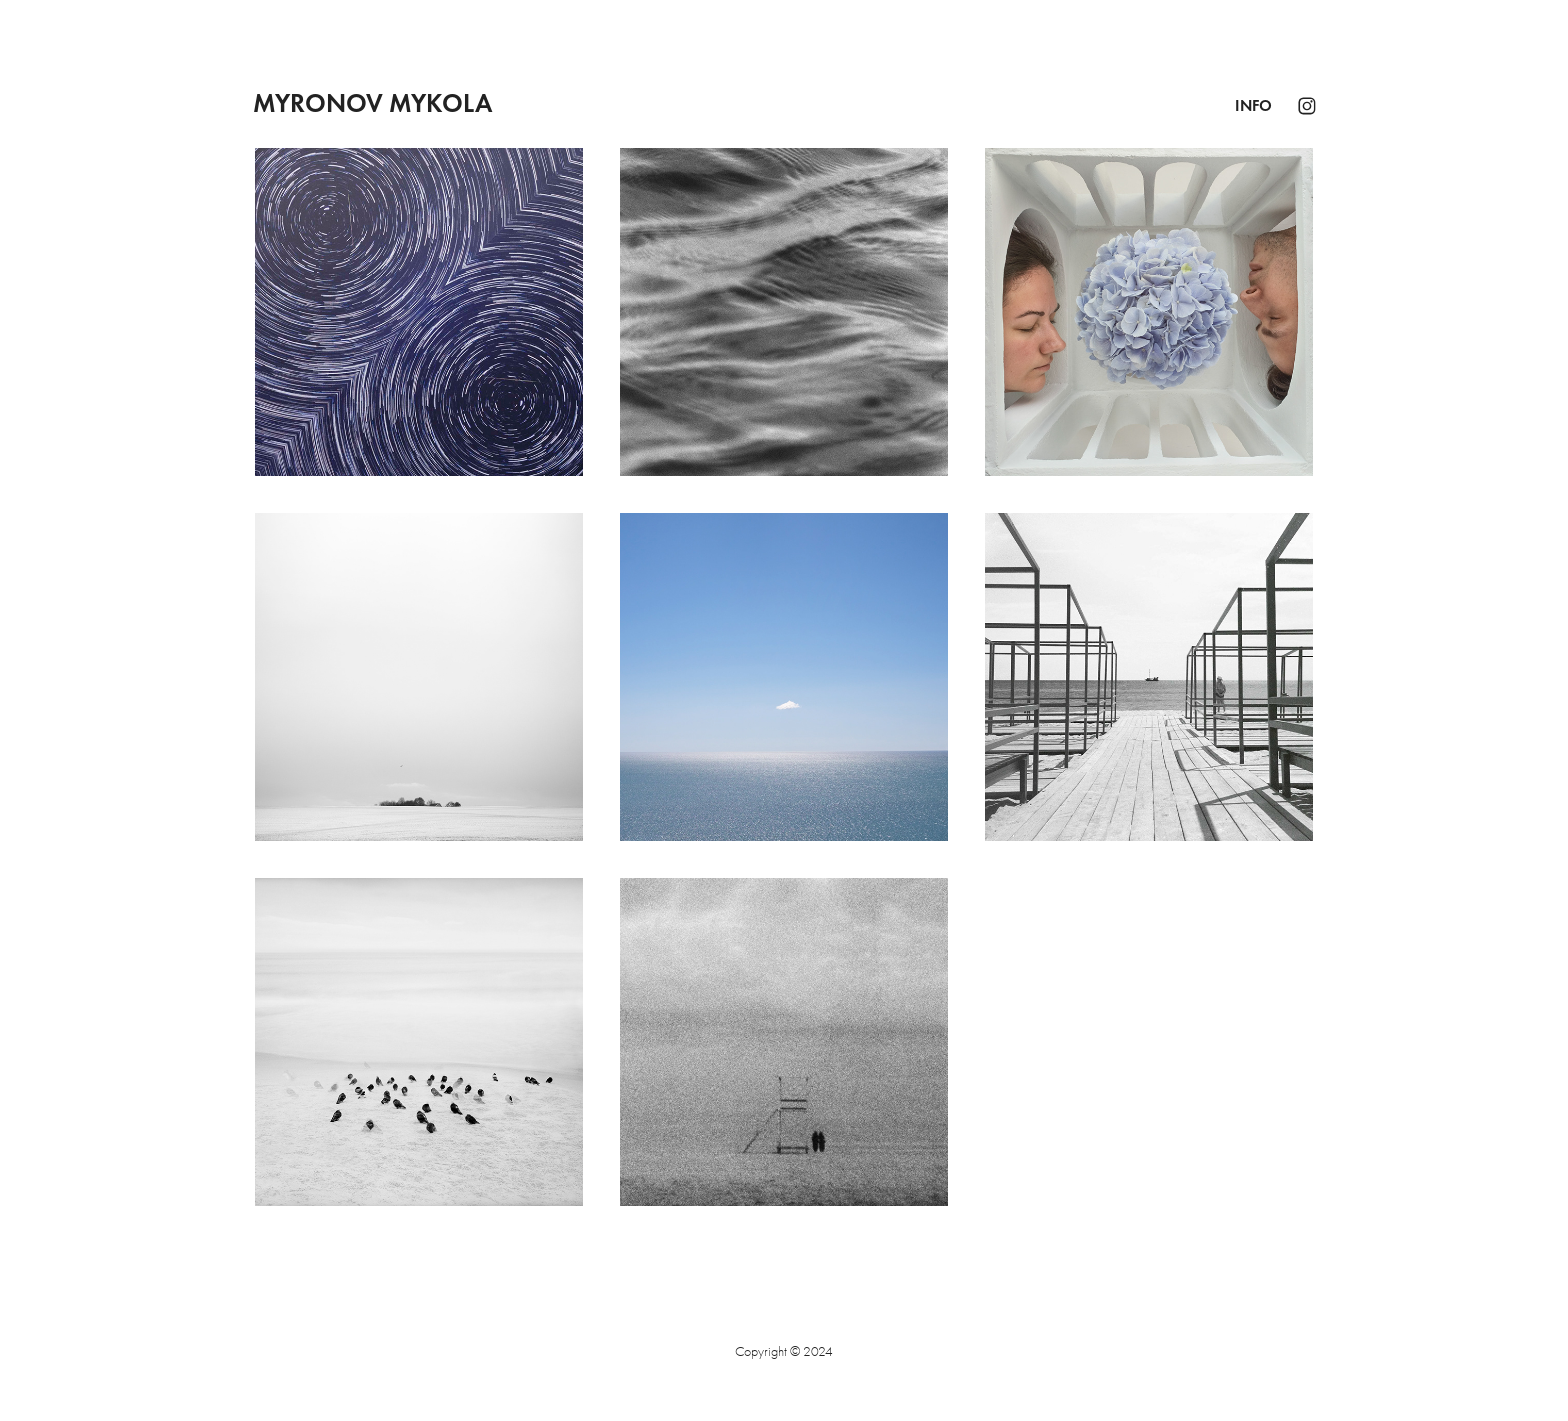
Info (1253, 105)
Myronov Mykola (372, 103)
